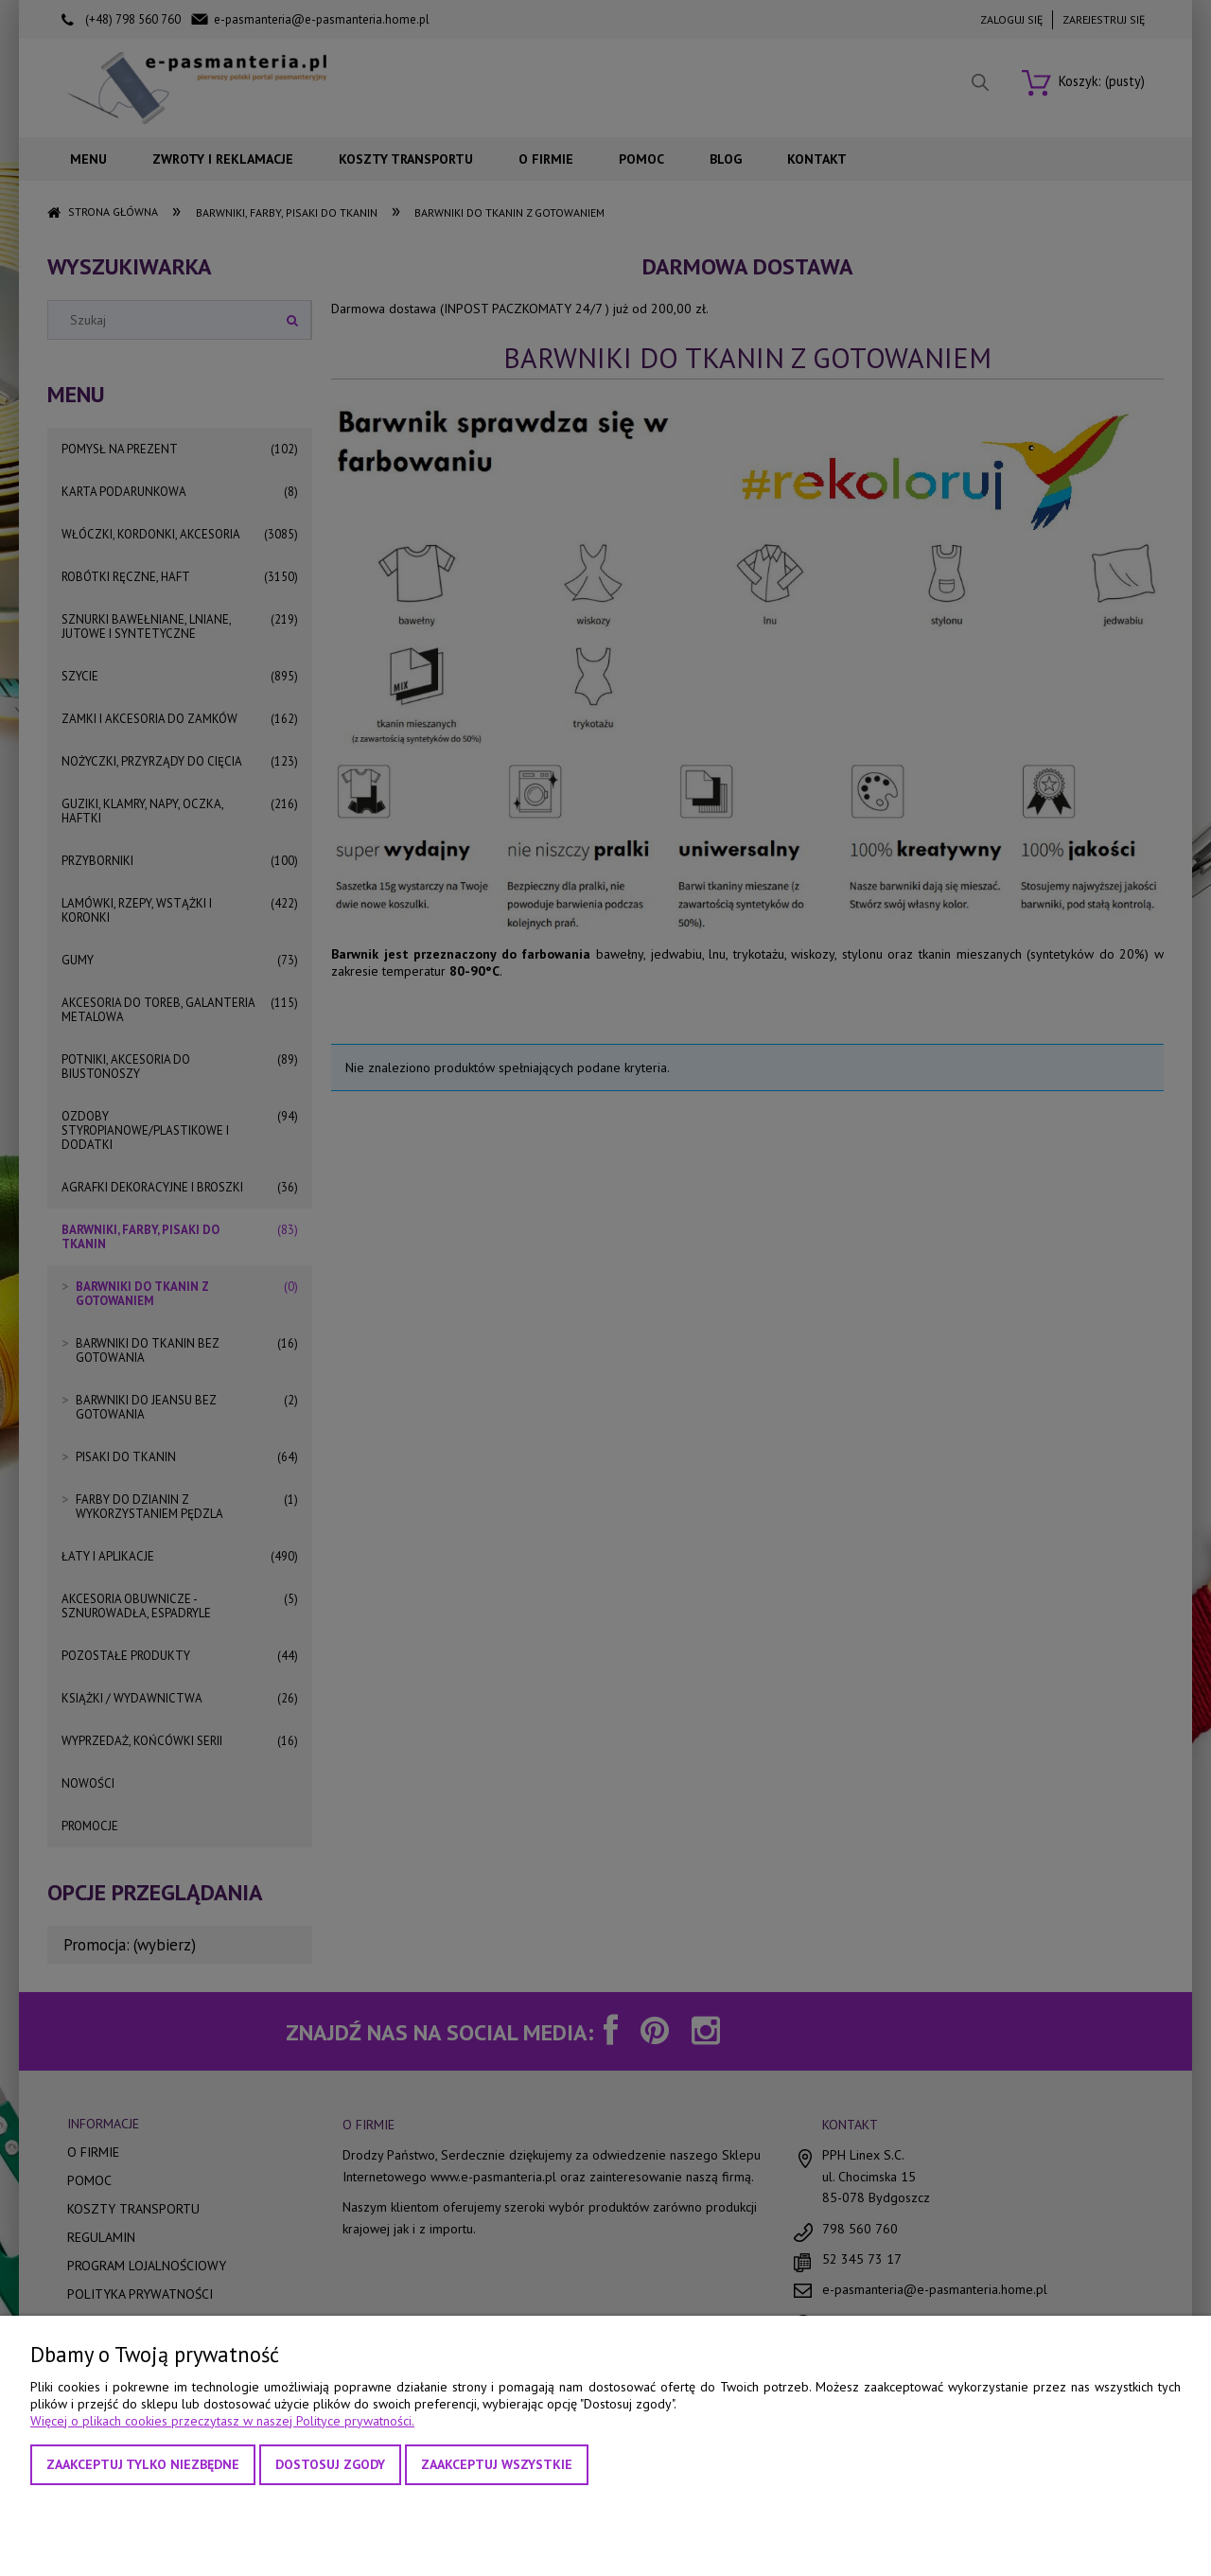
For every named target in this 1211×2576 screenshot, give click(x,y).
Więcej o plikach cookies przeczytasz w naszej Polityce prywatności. (222, 2420)
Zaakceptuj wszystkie (496, 2464)
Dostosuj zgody (330, 2464)
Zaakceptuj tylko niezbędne (142, 2464)
